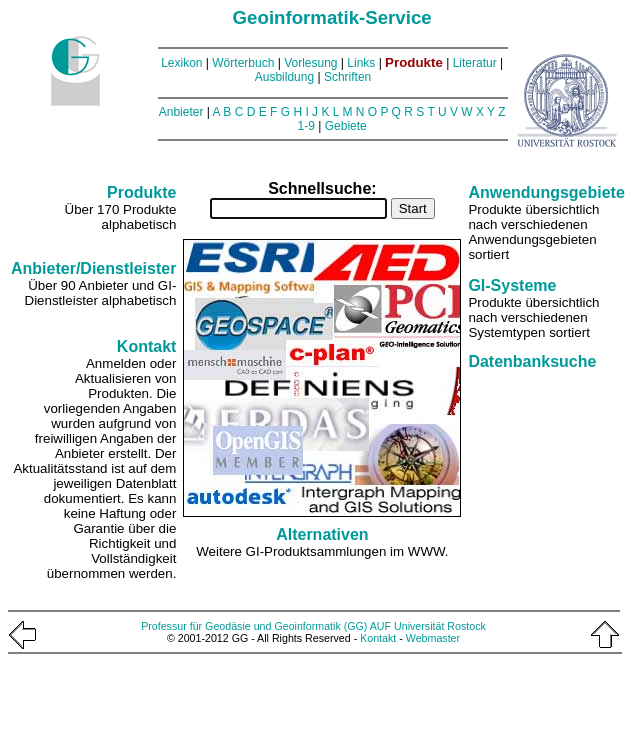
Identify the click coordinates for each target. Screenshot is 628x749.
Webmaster (433, 638)
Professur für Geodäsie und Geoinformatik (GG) (254, 626)
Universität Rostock (440, 626)
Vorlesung (310, 63)
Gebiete (346, 126)
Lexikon (181, 63)
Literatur (475, 63)
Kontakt (378, 638)
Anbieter (181, 112)
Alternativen (322, 534)
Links (361, 63)
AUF (380, 626)
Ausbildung (284, 77)
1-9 (306, 126)
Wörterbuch (243, 63)
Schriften (347, 77)
